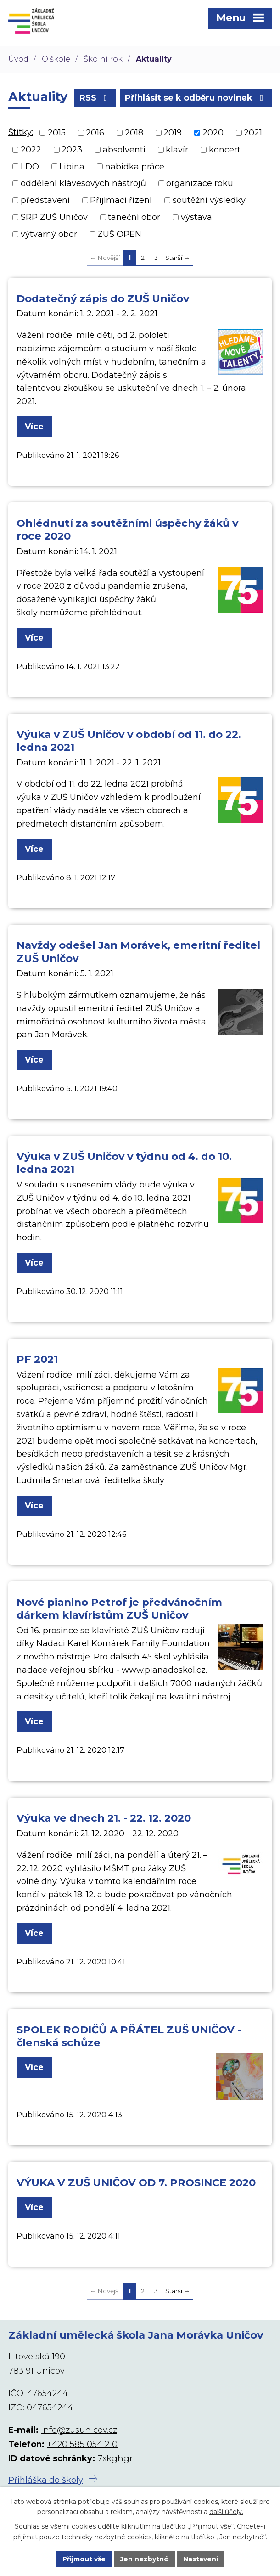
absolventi (124, 150)
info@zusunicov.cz (79, 2430)
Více (34, 427)
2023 (72, 150)
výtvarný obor (49, 234)
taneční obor (134, 217)
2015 (57, 133)
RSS (95, 98)
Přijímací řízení (121, 200)
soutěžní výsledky (209, 200)
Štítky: (20, 132)
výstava (196, 217)
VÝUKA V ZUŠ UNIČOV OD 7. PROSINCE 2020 (136, 2182)
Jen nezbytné (144, 2559)
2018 (134, 133)
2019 (172, 133)
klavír (177, 150)
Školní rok (103, 58)
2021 (253, 133)
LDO (30, 166)
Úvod (18, 58)
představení (45, 200)
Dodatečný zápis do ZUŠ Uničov (103, 298)
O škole (56, 58)
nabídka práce (134, 166)
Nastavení (200, 2559)
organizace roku (199, 183)
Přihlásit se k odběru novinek (196, 98)
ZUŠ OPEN (119, 234)
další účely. (226, 2512)
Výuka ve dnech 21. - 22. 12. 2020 (104, 1817)
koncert (225, 150)
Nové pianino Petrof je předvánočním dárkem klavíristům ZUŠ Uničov (119, 1608)
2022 (31, 150)
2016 (95, 133)
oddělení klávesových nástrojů (83, 183)
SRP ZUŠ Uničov (54, 217)
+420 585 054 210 (82, 2444)
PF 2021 (37, 1359)
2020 (213, 133)
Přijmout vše (84, 2559)
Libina (71, 166)
